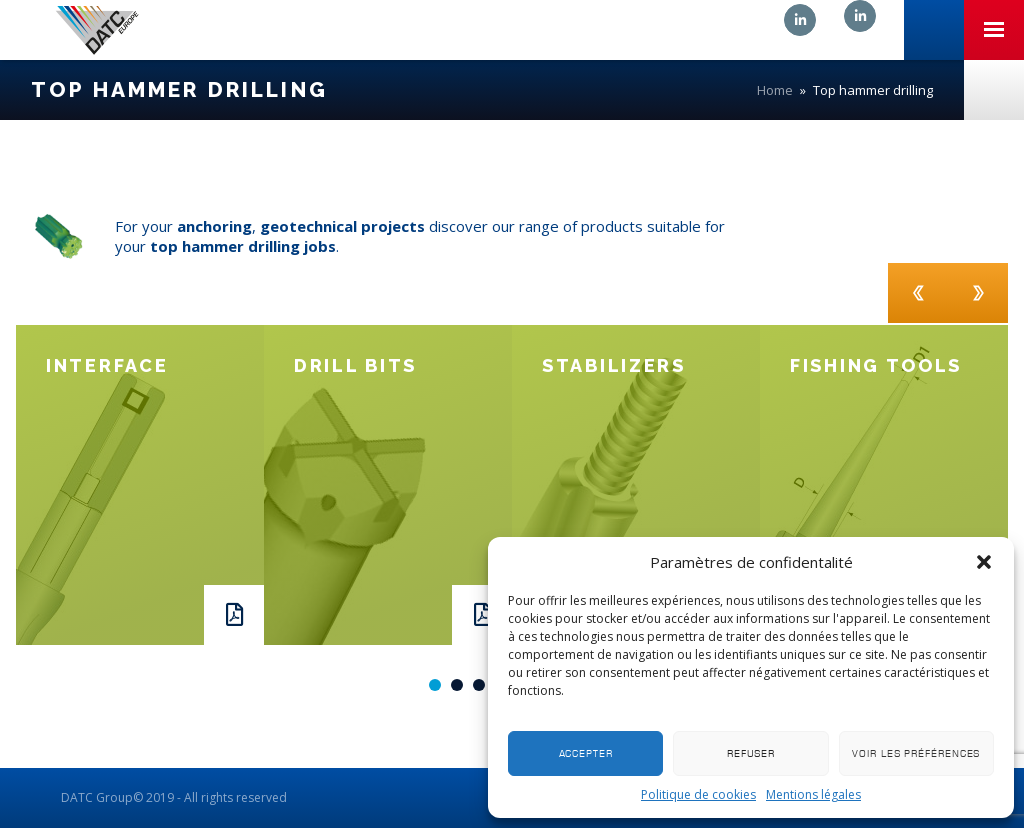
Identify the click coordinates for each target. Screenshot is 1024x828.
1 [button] (435, 685)
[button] (984, 562)
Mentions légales (813, 794)
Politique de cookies (698, 794)
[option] (140, 485)
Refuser (751, 753)
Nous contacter (994, 90)
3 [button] (479, 685)
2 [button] (457, 685)
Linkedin (800, 20)
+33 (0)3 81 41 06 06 (934, 30)
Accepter (586, 753)
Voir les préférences (916, 753)
